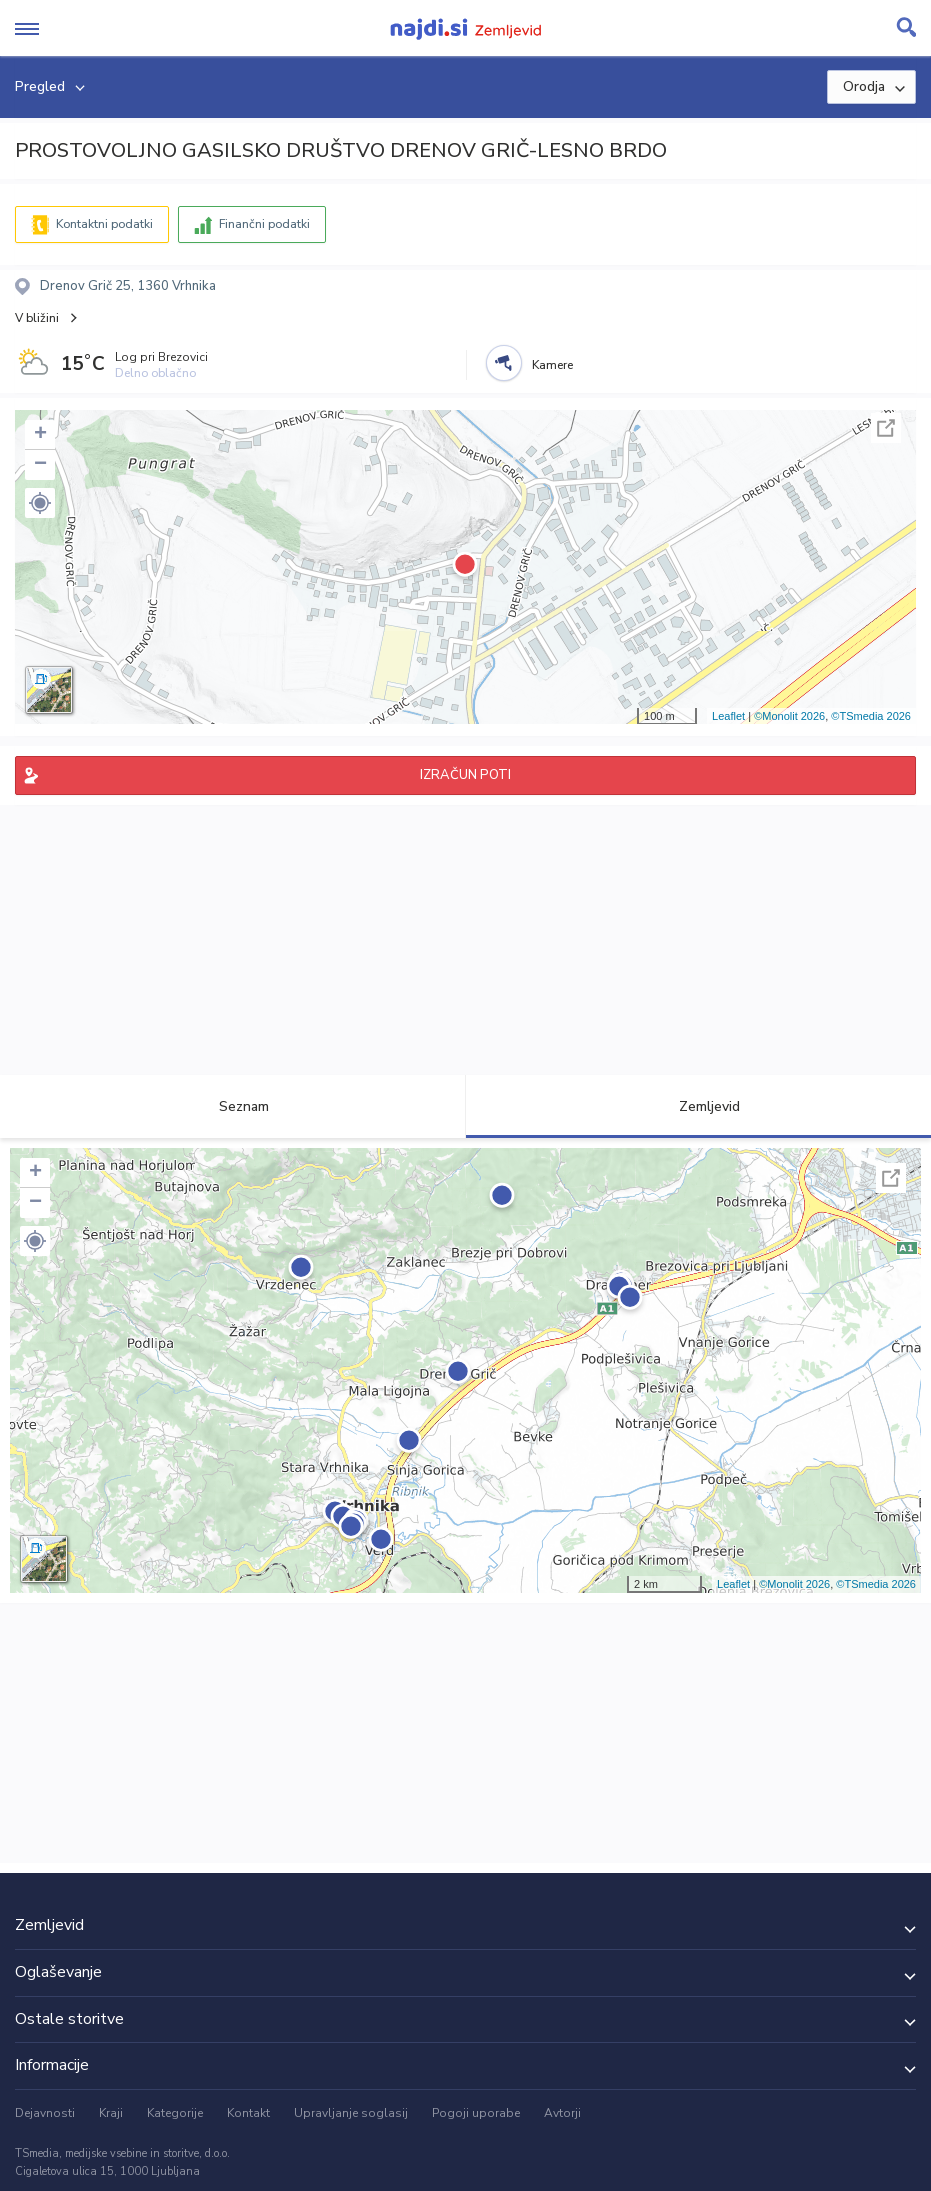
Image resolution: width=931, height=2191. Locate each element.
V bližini (37, 318)
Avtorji (562, 2113)
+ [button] (40, 435)
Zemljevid (698, 1106)
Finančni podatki (264, 224)
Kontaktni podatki (104, 224)
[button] (40, 503)
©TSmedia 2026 (871, 716)
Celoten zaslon (886, 428)
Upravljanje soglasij (351, 2113)
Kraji (111, 2113)
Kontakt (248, 2113)
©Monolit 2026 (789, 716)
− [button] (40, 465)
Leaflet (728, 716)
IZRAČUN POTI (465, 775)
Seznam (232, 1106)
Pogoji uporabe (476, 2113)
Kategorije (175, 2113)
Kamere (552, 365)
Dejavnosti (45, 2113)
